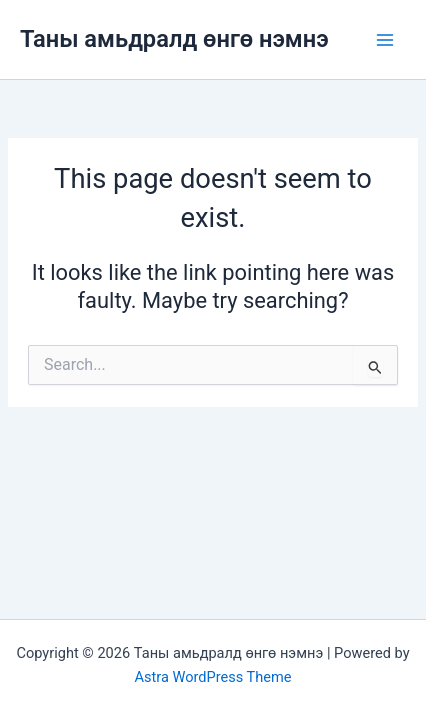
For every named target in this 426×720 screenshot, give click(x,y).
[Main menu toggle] (385, 40)
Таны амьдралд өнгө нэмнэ (174, 39)
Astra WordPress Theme (212, 677)
